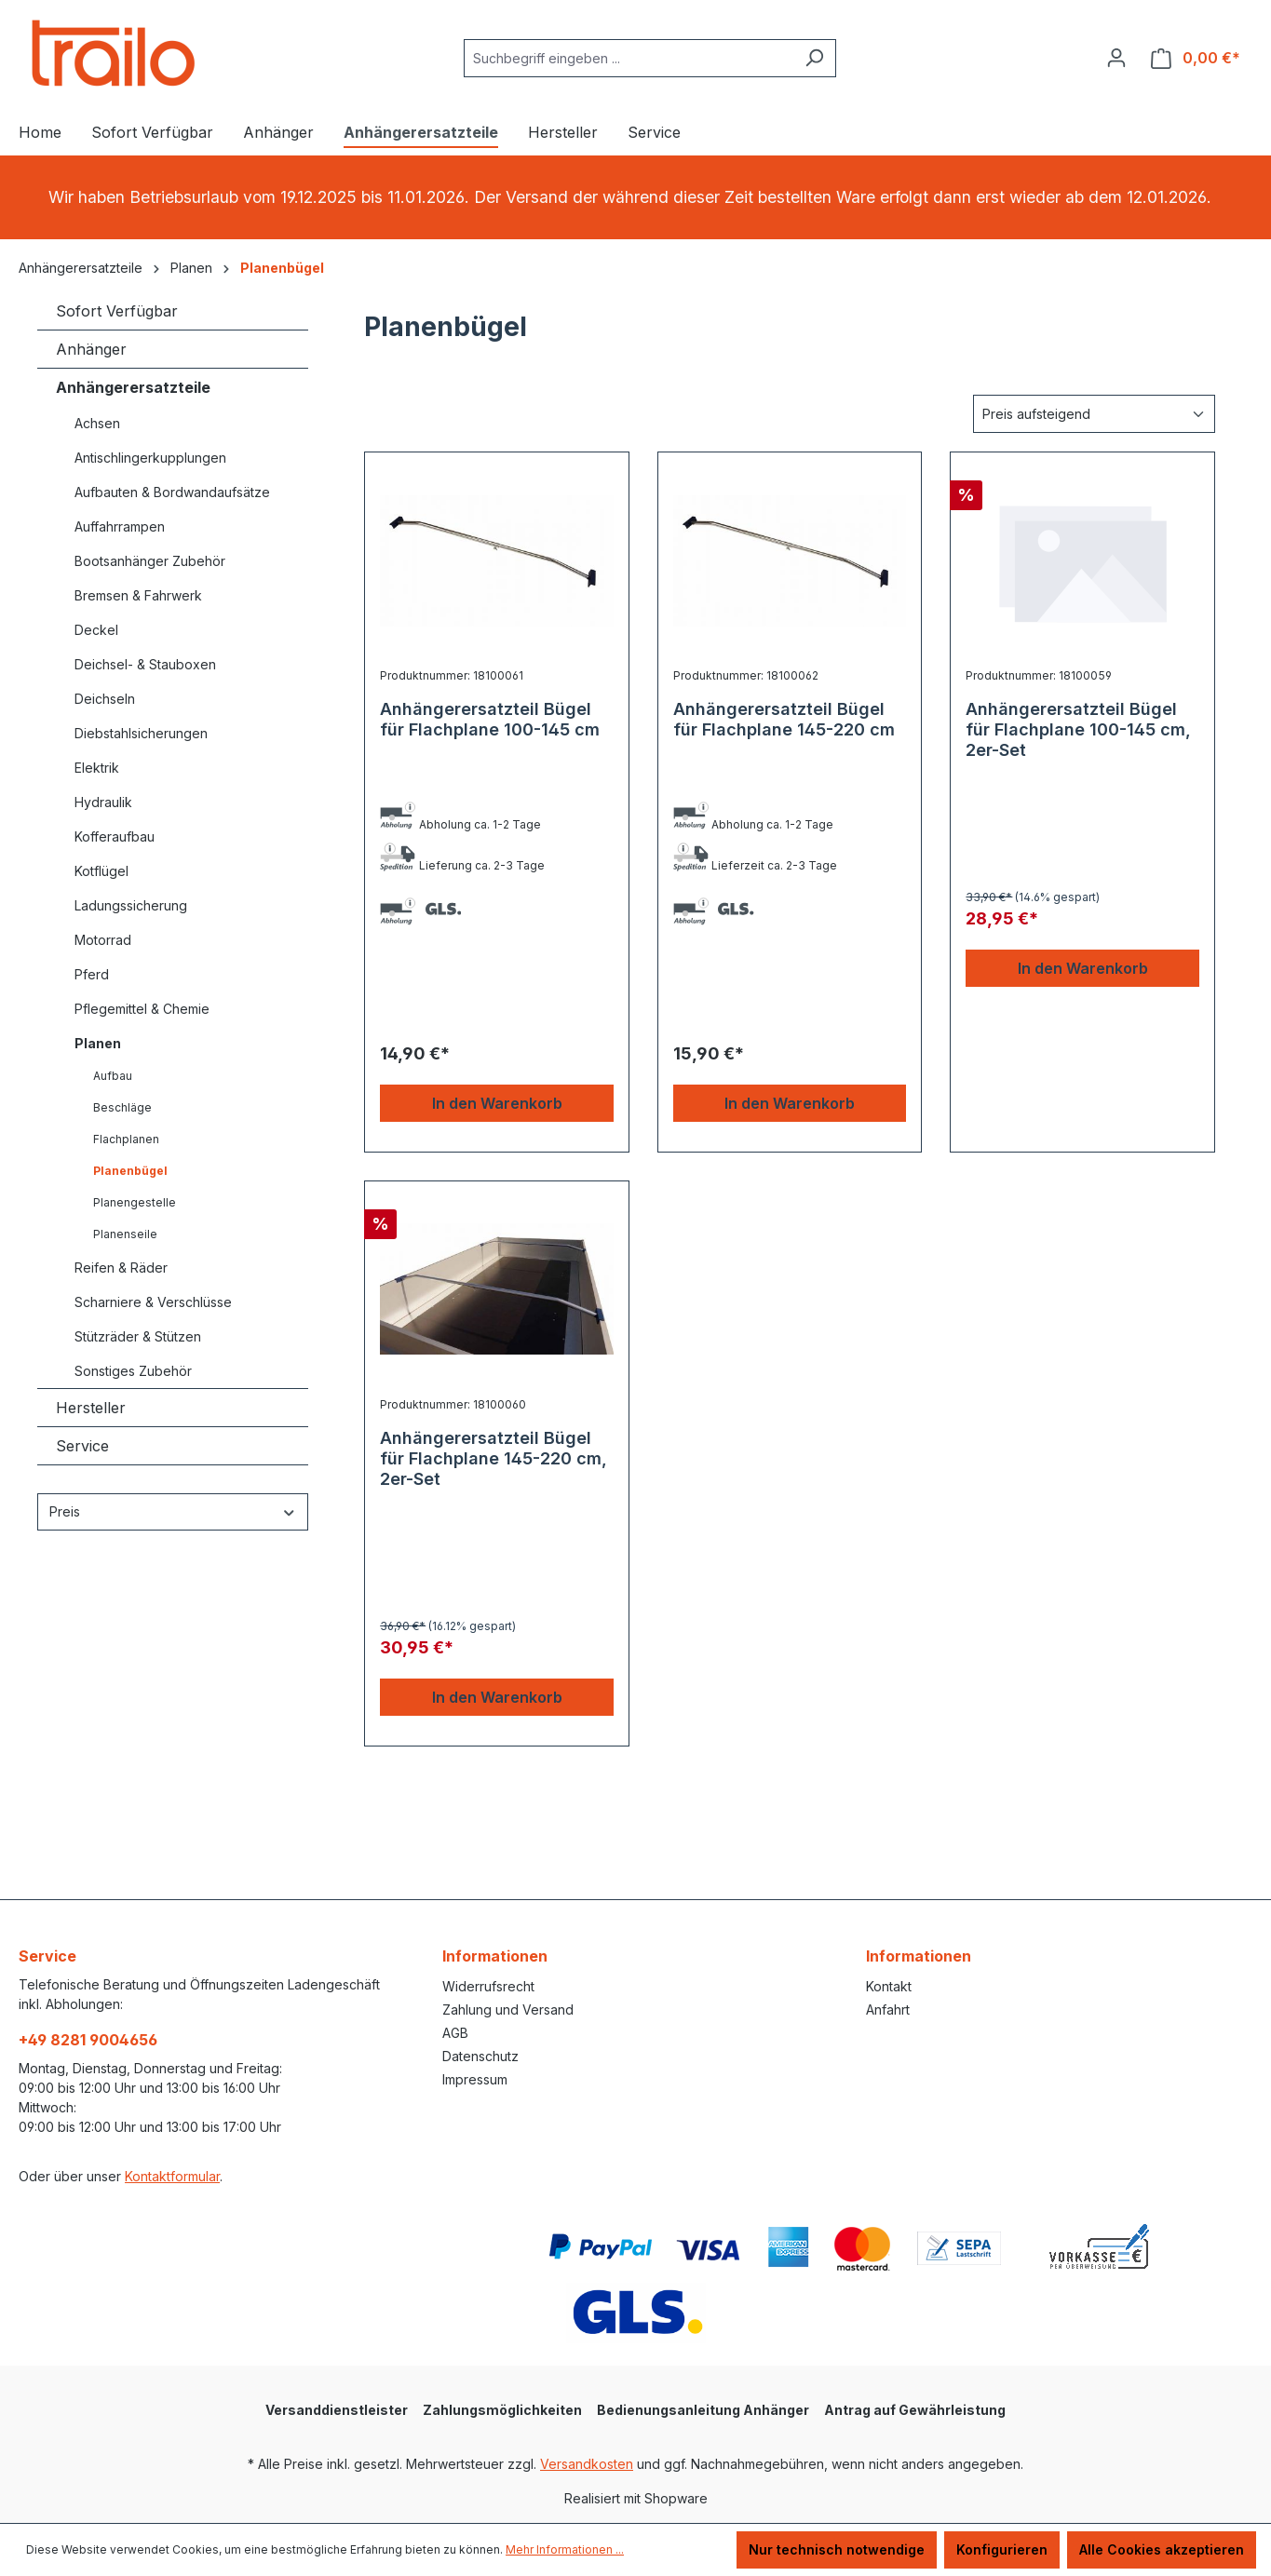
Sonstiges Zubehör (133, 1371)
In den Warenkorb (497, 1103)
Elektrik (96, 767)
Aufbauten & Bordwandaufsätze (172, 492)
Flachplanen (126, 1139)
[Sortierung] (1094, 414)
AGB (455, 2033)
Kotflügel (101, 871)
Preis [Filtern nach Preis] (172, 1511)
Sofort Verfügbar (117, 311)
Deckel (96, 630)
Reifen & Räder (121, 1267)
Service (82, 1445)
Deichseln (104, 699)
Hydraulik (103, 802)
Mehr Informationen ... (565, 2549)
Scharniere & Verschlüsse (153, 1302)
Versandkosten (586, 2464)
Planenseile (125, 1234)
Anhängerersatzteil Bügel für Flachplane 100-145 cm (490, 719)
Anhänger (91, 349)
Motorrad (102, 940)
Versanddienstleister (336, 2410)
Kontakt (889, 1986)
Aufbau (112, 1076)
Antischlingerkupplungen (150, 457)
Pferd (91, 974)
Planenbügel (130, 1171)
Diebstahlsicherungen (141, 733)
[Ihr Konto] (1116, 57)
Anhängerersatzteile (133, 387)
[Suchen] (814, 58)
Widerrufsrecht (488, 1986)
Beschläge (122, 1107)
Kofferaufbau (114, 836)
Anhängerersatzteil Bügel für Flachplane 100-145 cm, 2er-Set (1078, 729)
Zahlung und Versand (508, 2009)
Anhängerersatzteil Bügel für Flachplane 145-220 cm (784, 719)
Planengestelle (134, 1202)
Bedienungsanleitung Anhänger (703, 2410)
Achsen (97, 423)
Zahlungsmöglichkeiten (502, 2410)
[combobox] (628, 58)
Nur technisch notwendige (837, 2549)
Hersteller (91, 1407)
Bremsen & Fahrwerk (138, 595)
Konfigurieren (1002, 2549)
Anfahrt (888, 2009)
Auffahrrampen (119, 526)
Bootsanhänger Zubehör (149, 561)
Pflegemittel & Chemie (142, 1009)
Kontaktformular (172, 2176)
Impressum (474, 2079)
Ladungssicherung (130, 905)
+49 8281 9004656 (88, 2039)
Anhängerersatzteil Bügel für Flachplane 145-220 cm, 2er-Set (493, 1458)
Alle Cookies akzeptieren (1161, 2549)
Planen (97, 1043)
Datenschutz (480, 2056)
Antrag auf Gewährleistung (915, 2410)
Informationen (495, 1956)
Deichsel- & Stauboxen (145, 664)
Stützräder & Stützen (137, 1336)
